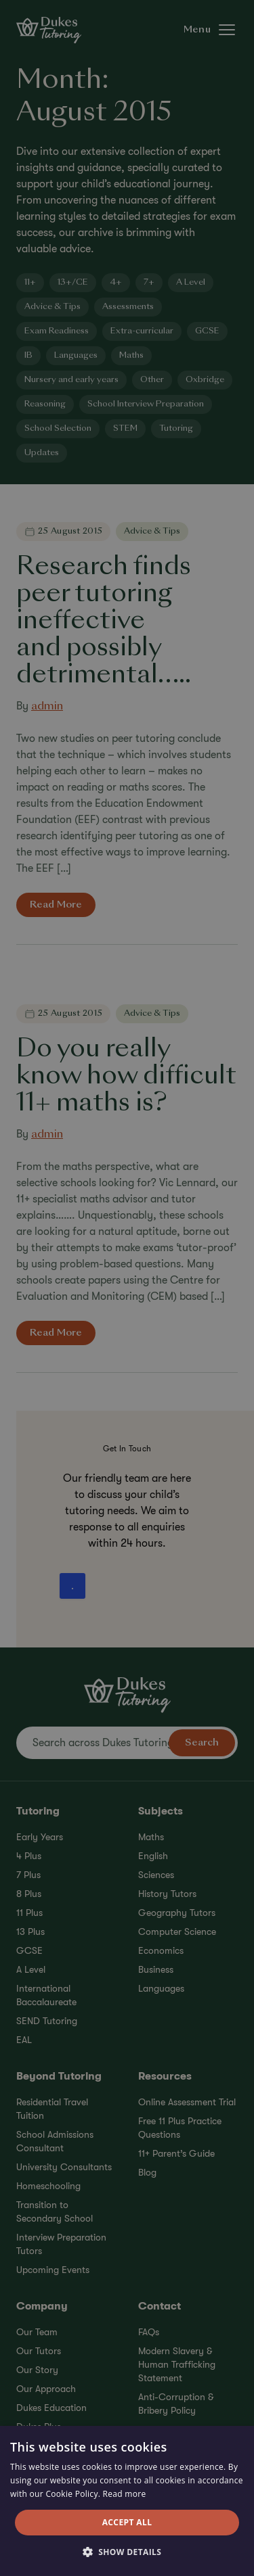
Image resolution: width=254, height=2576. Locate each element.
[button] (127, 2552)
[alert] (127, 1288)
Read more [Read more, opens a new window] (124, 2494)
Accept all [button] (127, 2522)
